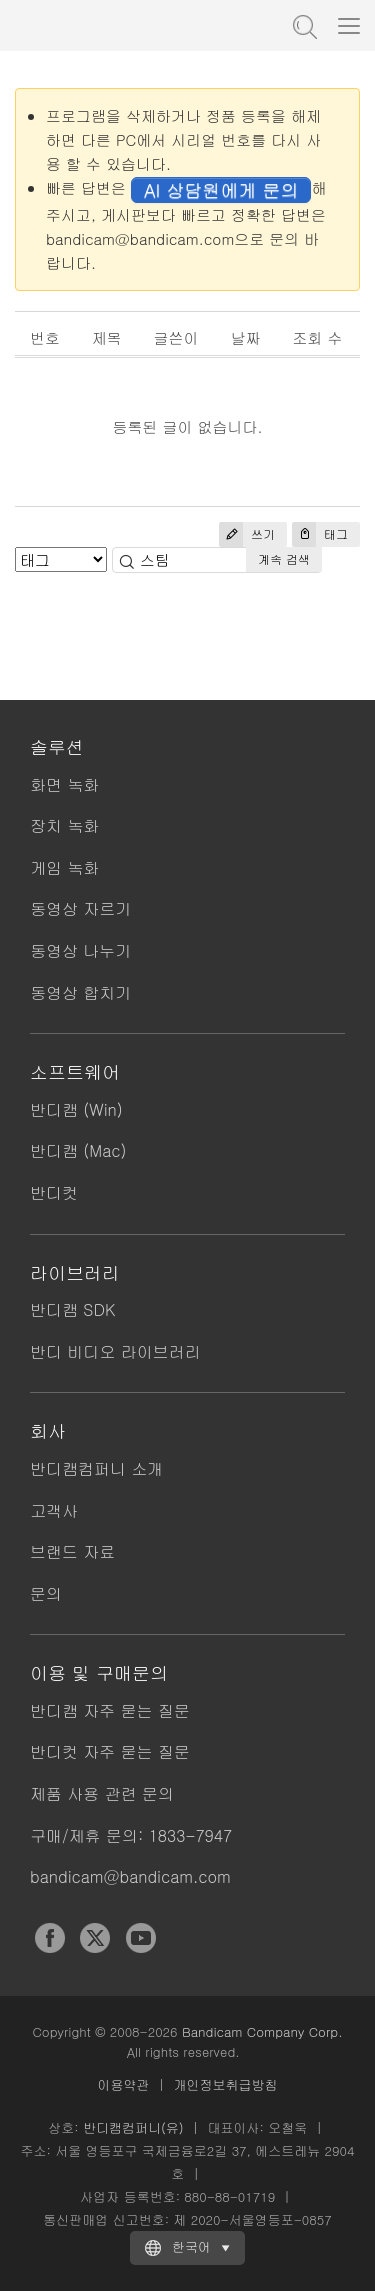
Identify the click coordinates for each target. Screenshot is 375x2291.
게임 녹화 (64, 867)
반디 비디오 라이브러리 (115, 1351)
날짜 (246, 337)
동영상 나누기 (80, 950)
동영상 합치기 (80, 992)
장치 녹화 (64, 825)
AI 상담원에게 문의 (221, 189)
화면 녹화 (64, 784)
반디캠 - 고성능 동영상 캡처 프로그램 (115, 25)
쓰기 (247, 534)
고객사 (54, 1510)
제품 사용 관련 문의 (102, 1793)
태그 (320, 534)
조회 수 (318, 337)
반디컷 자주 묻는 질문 (110, 1751)
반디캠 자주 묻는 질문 (110, 1710)
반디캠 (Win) (76, 1109)
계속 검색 (284, 558)
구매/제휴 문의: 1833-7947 (131, 1835)
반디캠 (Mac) (78, 1150)
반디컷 (54, 1192)
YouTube (141, 1938)
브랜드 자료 (72, 1551)
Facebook (50, 1938)
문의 (46, 1593)
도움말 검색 (303, 25)
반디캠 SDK (72, 1309)
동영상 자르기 (80, 908)
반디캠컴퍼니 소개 (96, 1468)
